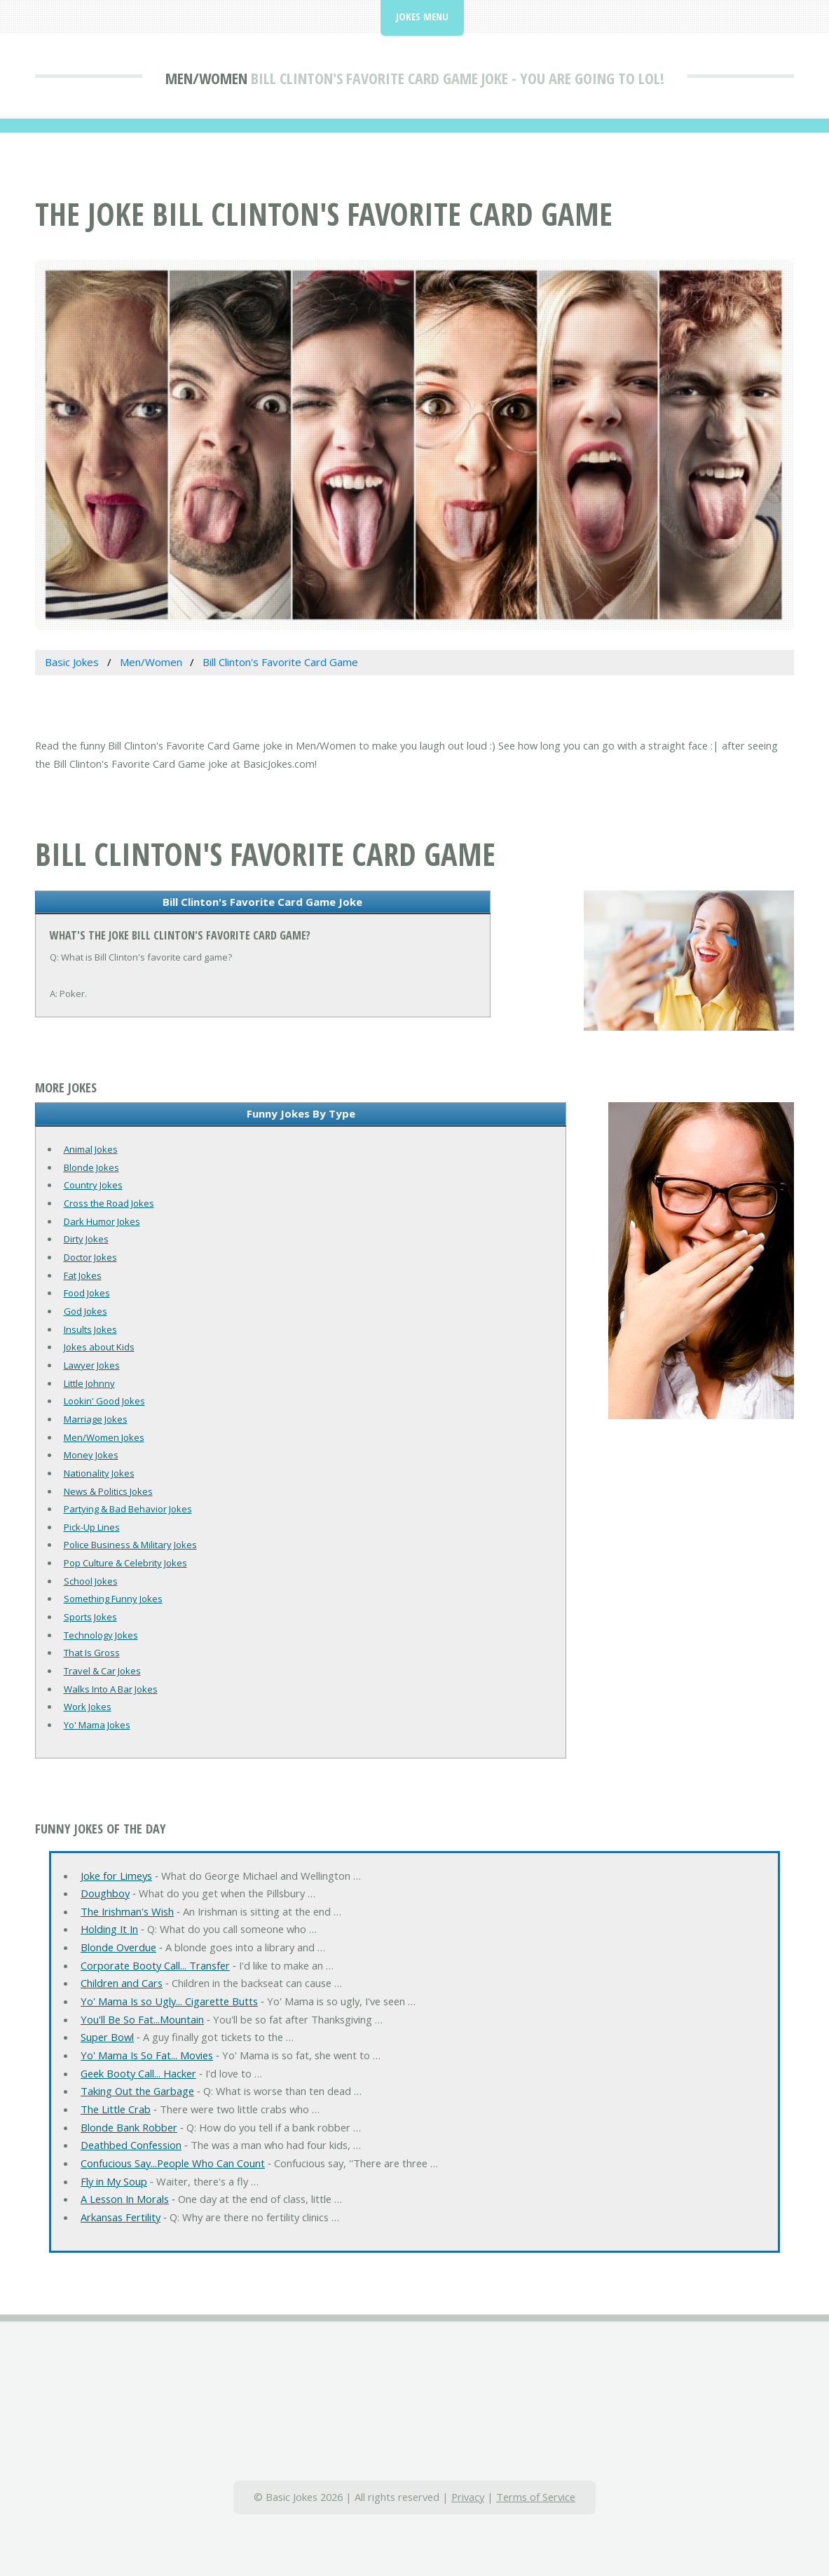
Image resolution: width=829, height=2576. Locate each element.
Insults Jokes (90, 1329)
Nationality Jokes (99, 1473)
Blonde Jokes (91, 1167)
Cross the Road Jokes (109, 1203)
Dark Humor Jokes (102, 1221)
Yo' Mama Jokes (97, 1725)
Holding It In (109, 1929)
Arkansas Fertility (120, 2217)
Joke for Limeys (116, 1876)
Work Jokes (87, 1706)
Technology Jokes (101, 1635)
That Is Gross (92, 1652)
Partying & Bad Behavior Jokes (128, 1509)
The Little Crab (116, 2109)
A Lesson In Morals (125, 2199)
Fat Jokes (83, 1275)
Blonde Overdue (118, 1947)
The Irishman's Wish (127, 1911)
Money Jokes (91, 1455)
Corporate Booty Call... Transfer (155, 1965)
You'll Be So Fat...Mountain (142, 2019)
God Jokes (85, 1311)
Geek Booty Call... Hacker (138, 2073)
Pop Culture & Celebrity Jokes (125, 1563)
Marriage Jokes (96, 1419)
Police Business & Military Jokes (130, 1544)
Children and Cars (122, 1983)
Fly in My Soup (114, 2181)
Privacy (467, 2497)
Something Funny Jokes (113, 1598)
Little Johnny (89, 1383)
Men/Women (206, 77)
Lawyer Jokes (92, 1365)
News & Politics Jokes (108, 1491)
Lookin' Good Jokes (104, 1401)
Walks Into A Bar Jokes (111, 1689)
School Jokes (91, 1581)
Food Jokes (87, 1293)
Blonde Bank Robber (129, 2127)
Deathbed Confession (131, 2145)
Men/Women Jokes (104, 1437)
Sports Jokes (90, 1617)
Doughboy (105, 1893)
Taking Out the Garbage (137, 2091)
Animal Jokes (91, 1149)
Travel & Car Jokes (102, 1671)
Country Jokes (93, 1185)
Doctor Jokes (90, 1257)
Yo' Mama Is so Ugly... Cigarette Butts (169, 2001)
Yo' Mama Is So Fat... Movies (147, 2055)
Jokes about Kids (99, 1347)
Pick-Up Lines (92, 1527)
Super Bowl (107, 2037)
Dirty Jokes (86, 1239)
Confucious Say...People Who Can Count (173, 2163)
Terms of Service (535, 2497)
